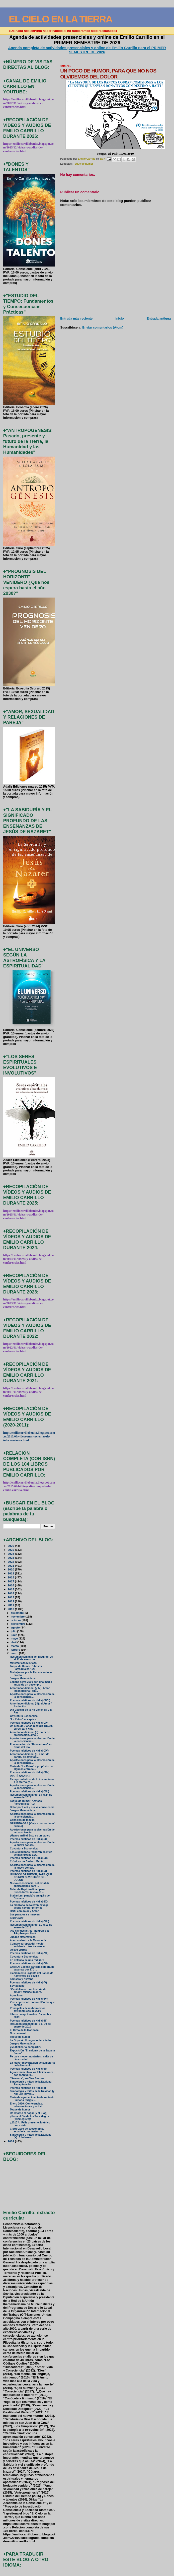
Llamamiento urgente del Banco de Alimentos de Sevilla (31, 1974)
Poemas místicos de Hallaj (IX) (29, 1901)
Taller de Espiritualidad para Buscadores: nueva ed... (27, 1891)
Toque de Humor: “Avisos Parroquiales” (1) (26, 1802)
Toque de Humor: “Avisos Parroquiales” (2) (26, 1667)
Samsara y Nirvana (21, 1979)
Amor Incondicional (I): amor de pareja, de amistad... (29, 1755)
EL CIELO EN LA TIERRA (60, 19)
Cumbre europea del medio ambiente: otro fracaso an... (29, 1945)
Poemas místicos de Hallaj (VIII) (29, 1921)
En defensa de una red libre (27, 1960)
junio (14, 1634)
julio (14, 1631)
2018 (11, 1577)
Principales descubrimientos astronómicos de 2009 (28, 2009)
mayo (15, 1638)
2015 (11, 1589)
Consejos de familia (22, 1820)
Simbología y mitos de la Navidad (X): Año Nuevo (30, 2136)
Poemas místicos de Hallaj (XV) (29, 1750)
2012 (11, 1601)
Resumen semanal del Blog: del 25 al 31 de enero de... (31, 1658)
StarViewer (16, 1918)
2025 (11, 1549)
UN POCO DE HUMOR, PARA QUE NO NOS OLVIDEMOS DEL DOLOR (31, 1877)
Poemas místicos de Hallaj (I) (28, 2088)
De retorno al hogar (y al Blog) (28, 2113)
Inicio (119, 318)
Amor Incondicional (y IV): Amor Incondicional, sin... (30, 1689)
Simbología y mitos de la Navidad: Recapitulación (31, 2083)
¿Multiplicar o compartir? (25, 2047)
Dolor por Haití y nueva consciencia (32, 1807)
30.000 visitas (18, 1950)
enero (15, 1653)
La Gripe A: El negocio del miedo (30, 2040)
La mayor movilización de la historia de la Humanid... (32, 2064)
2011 (11, 1605)
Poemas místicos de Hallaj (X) (28, 1871)
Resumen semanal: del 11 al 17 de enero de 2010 (31, 1926)
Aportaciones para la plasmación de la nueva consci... (32, 1843)
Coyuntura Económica (24, 1716)
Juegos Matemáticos (23, 1678)
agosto (15, 1627)
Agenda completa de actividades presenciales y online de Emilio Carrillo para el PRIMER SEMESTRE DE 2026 (87, 50)
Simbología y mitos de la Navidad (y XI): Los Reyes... (32, 2092)
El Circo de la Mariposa (24, 2030)
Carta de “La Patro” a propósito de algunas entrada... (31, 1767)
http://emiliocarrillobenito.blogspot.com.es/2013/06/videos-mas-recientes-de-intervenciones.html (29, 1436)
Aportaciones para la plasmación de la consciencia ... (32, 1695)
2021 (11, 1565)
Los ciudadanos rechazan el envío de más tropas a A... (31, 1853)
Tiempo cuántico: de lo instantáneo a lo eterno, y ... (32, 1780)
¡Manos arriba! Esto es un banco (30, 1835)
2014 (11, 1593)
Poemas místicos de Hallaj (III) (28, 2020)
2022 (11, 1561)
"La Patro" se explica (23, 1719)
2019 (11, 1573)
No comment (18, 2033)
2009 (11, 2141)
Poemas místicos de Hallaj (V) (28, 1982)
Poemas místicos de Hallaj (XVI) (29, 1722)
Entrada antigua (159, 318)
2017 (11, 1581)
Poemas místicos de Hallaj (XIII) (29, 1791)
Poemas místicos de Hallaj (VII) (29, 1953)
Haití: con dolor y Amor (24, 1911)
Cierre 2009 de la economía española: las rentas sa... (27, 2130)
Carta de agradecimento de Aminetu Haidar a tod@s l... (32, 2098)
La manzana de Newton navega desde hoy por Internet (29, 1906)
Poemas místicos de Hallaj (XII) (29, 1839)
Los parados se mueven (25, 1914)
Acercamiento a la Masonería (28, 1940)
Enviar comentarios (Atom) (102, 327)
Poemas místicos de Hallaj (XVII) (30, 1700)
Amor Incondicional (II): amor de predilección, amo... (30, 1733)
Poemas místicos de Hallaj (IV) (29, 1998)
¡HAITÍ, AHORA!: (20, 1775)
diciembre (17, 1612)
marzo (15, 1645)
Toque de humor (83, 163)
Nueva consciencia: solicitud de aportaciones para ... (30, 1884)
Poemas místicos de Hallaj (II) (28, 2068)
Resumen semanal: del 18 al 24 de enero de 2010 (31, 1796)
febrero (16, 1649)
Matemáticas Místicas (23, 1663)
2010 (11, 1609)
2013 (11, 1597)
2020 (11, 1569)
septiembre (18, 1623)
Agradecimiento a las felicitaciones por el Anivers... (32, 2073)
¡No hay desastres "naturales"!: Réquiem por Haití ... (29, 1932)
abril (14, 1642)
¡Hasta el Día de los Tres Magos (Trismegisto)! (29, 2117)
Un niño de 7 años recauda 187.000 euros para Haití (31, 1727)
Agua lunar (17, 1995)
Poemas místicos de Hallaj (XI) (29, 1858)
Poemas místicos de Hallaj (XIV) (29, 1772)
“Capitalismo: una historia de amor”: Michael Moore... (28, 1990)
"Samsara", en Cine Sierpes (27, 2078)
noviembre (18, 1616)
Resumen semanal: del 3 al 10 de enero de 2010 (30, 2025)
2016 (11, 1585)
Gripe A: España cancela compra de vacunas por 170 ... (32, 1968)
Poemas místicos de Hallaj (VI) (29, 1963)
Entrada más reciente (76, 318)
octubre (16, 1620)
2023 (11, 1557)
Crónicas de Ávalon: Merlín (27, 1861)
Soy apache (17, 1985)
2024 (11, 1553)
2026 (11, 1545)
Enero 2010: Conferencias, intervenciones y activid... (27, 2105)
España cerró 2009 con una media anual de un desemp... (31, 1683)
